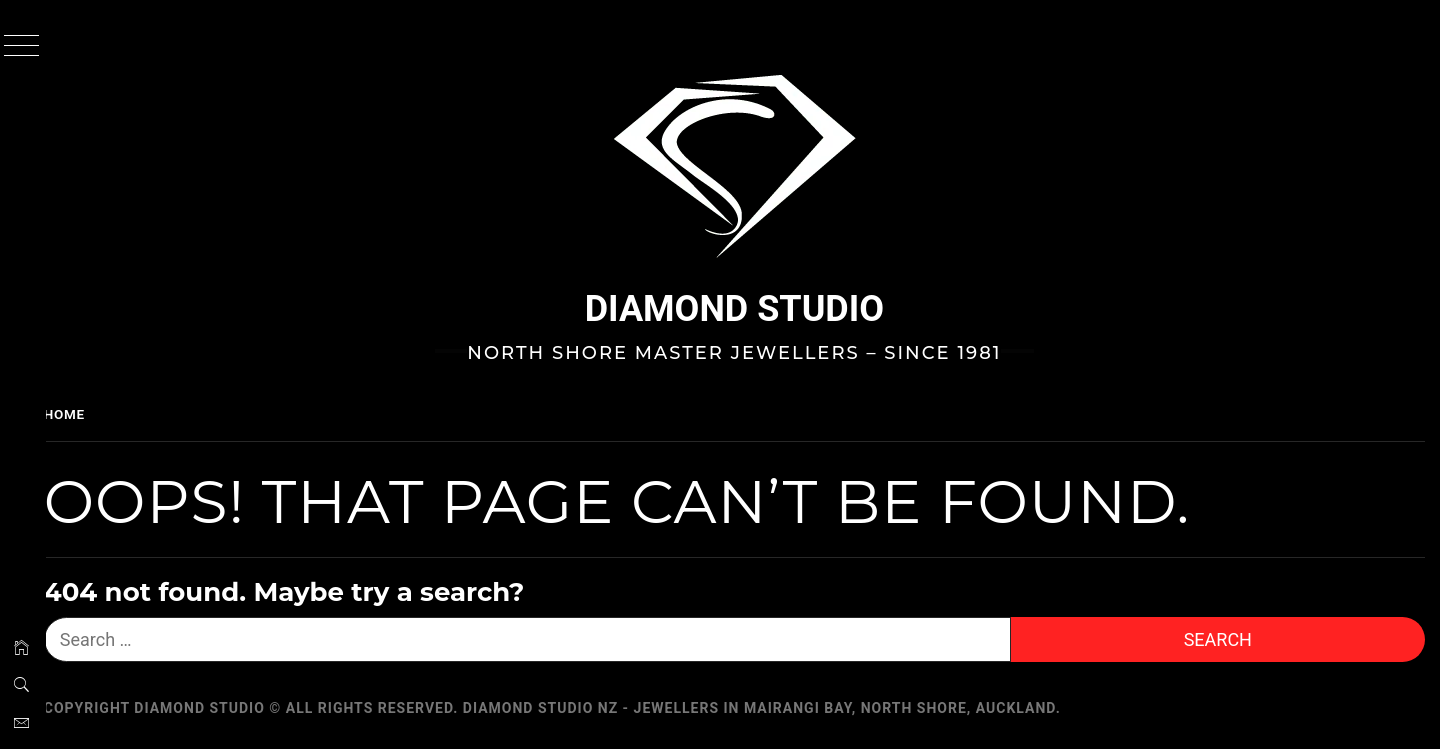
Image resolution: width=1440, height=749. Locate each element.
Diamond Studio (744, 309)
